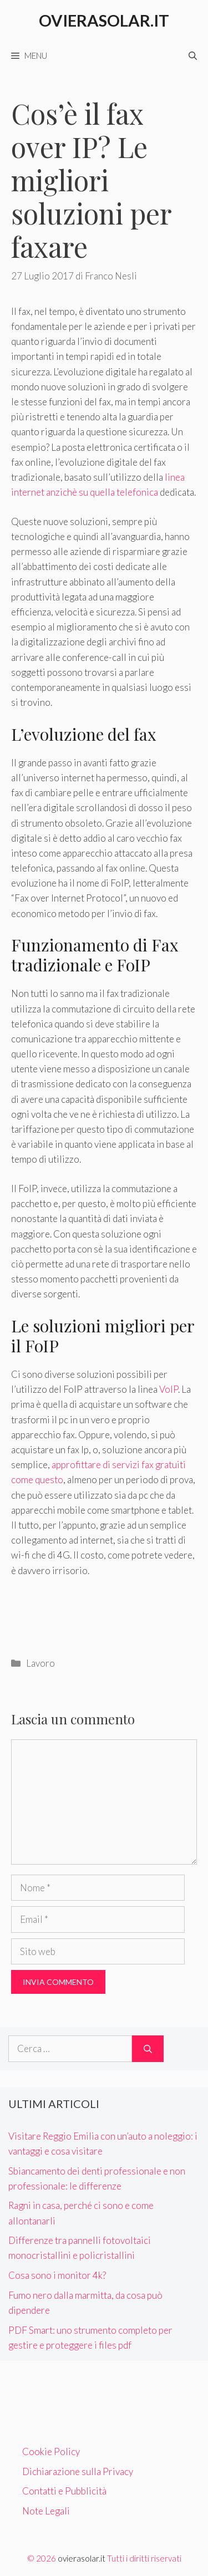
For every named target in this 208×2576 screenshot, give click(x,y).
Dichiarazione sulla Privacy (77, 2471)
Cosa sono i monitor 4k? (57, 2275)
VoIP (168, 1389)
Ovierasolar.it (104, 20)
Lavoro (40, 1663)
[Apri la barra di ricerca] (192, 55)
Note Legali (46, 2511)
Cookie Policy (51, 2451)
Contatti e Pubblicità (64, 2491)
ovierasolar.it (81, 2558)
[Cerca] (148, 2048)
